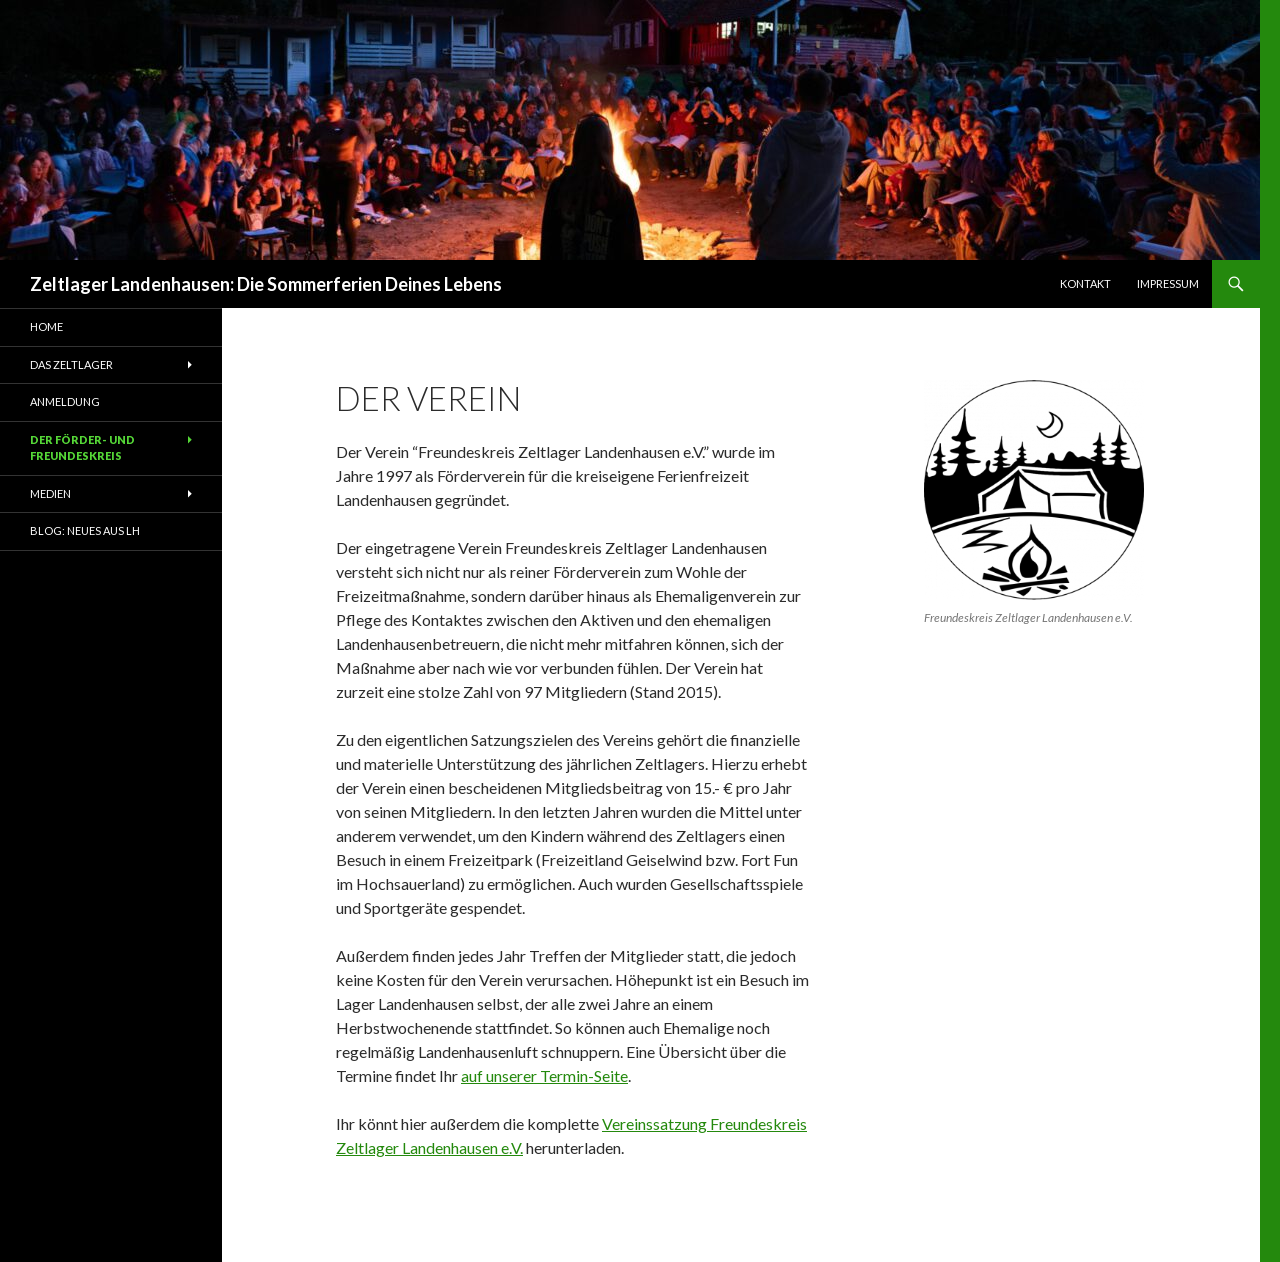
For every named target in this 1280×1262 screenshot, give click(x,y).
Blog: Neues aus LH (85, 530)
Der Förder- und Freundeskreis (82, 448)
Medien (50, 493)
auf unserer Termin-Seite (544, 1075)
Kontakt (1085, 283)
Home (46, 326)
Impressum (1168, 283)
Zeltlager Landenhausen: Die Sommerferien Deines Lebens (266, 284)
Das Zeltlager (71, 364)
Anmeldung (65, 401)
